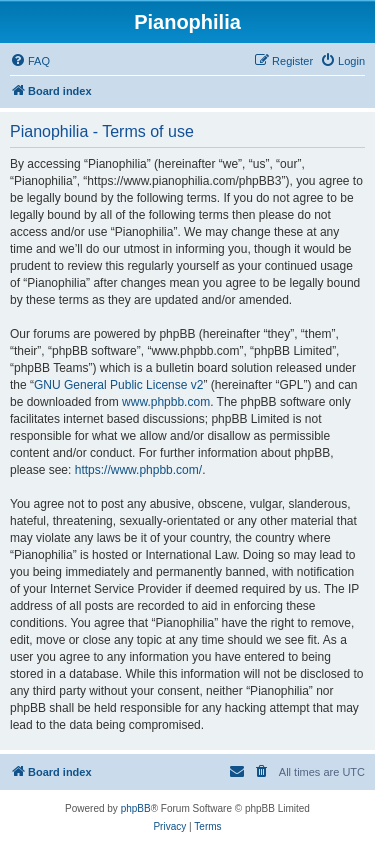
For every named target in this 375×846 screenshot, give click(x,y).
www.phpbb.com (166, 402)
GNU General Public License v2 (118, 385)
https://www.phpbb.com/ (138, 470)
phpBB (136, 808)
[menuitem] (30, 61)
